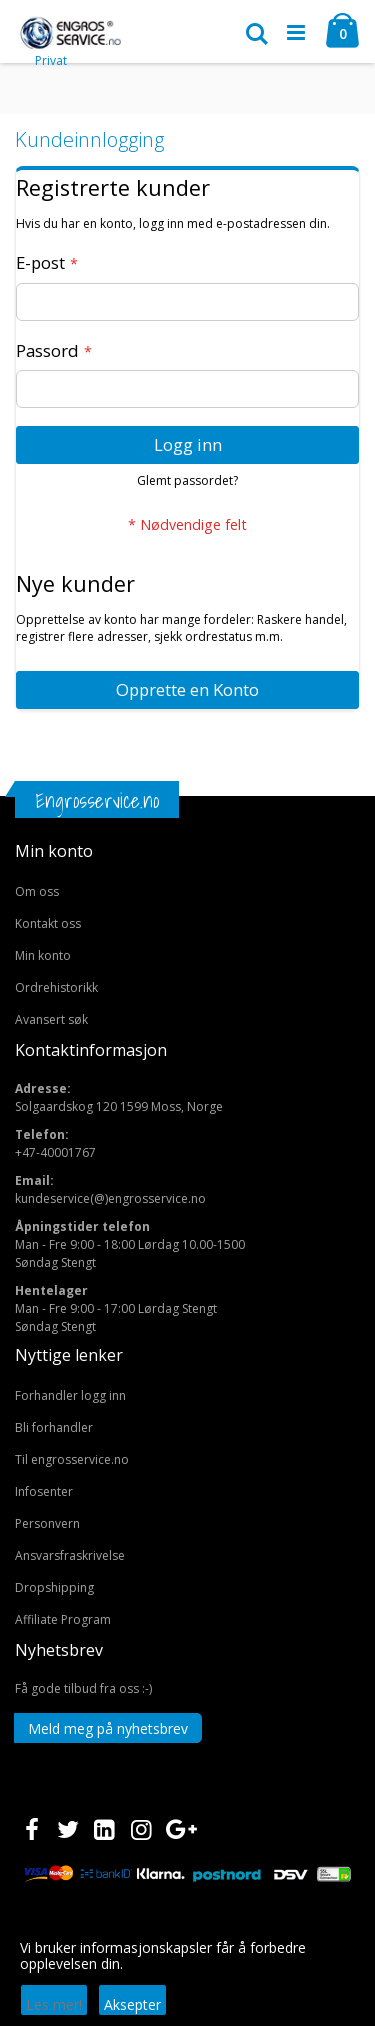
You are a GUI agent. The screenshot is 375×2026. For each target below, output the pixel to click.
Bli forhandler (54, 1427)
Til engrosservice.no (72, 1459)
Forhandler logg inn (70, 1395)
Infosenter (44, 1491)
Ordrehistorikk (56, 987)
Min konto (43, 955)
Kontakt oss (48, 923)
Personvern (47, 1523)
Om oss (37, 891)
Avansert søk (51, 1019)
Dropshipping (54, 1587)
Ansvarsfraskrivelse (70, 1555)
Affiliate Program (63, 1619)
